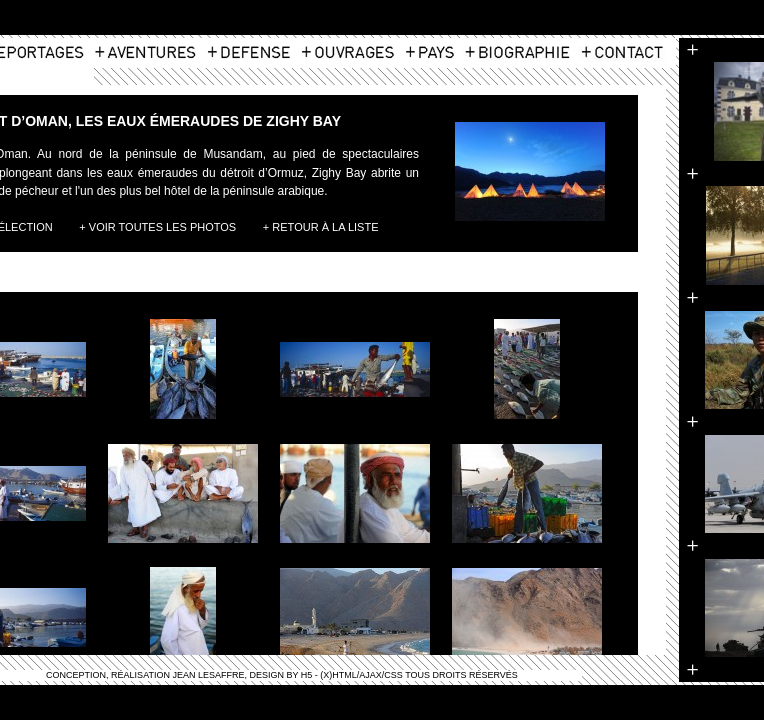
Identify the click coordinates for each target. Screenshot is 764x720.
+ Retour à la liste (321, 227)
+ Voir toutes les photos (157, 227)
